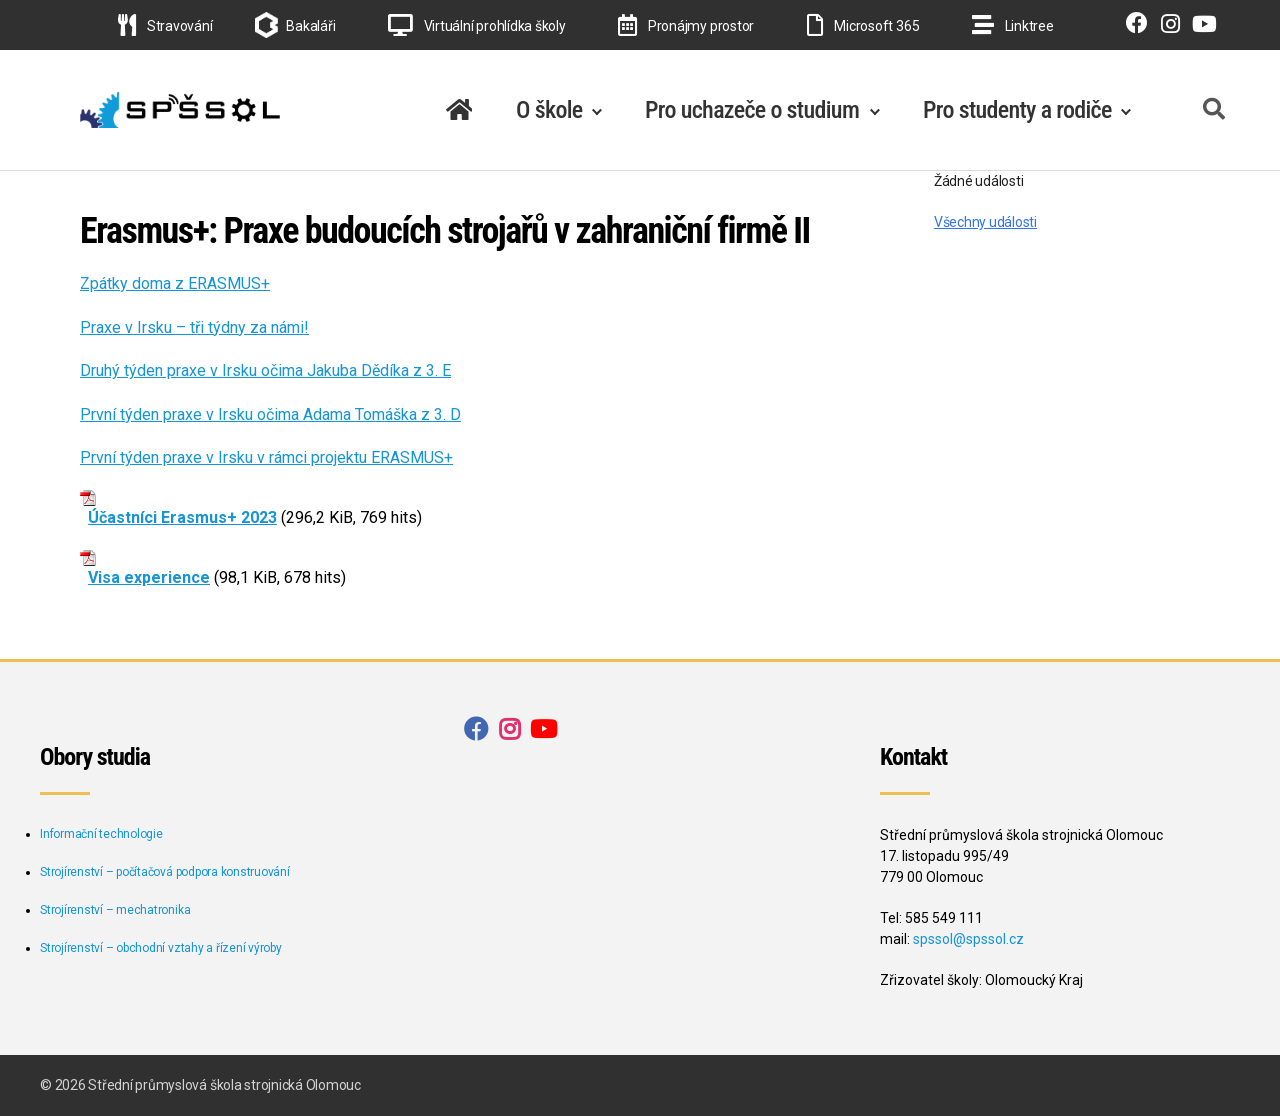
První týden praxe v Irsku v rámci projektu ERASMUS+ (266, 457)
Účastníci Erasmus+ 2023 (182, 517)
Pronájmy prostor (686, 26)
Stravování (165, 26)
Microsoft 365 (863, 26)
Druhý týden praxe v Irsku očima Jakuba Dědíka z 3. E (265, 370)
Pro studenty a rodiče (1017, 110)
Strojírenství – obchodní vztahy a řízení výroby (161, 948)
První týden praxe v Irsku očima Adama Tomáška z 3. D (270, 414)
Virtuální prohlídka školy (477, 26)
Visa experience (149, 577)
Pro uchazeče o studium (752, 110)
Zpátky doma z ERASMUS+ (175, 283)
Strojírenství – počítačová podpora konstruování (165, 872)
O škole (549, 110)
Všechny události (985, 222)
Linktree (1013, 26)
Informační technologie (101, 834)
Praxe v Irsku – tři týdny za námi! (194, 327)
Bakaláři (310, 26)
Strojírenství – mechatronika (115, 910)
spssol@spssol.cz (968, 939)
